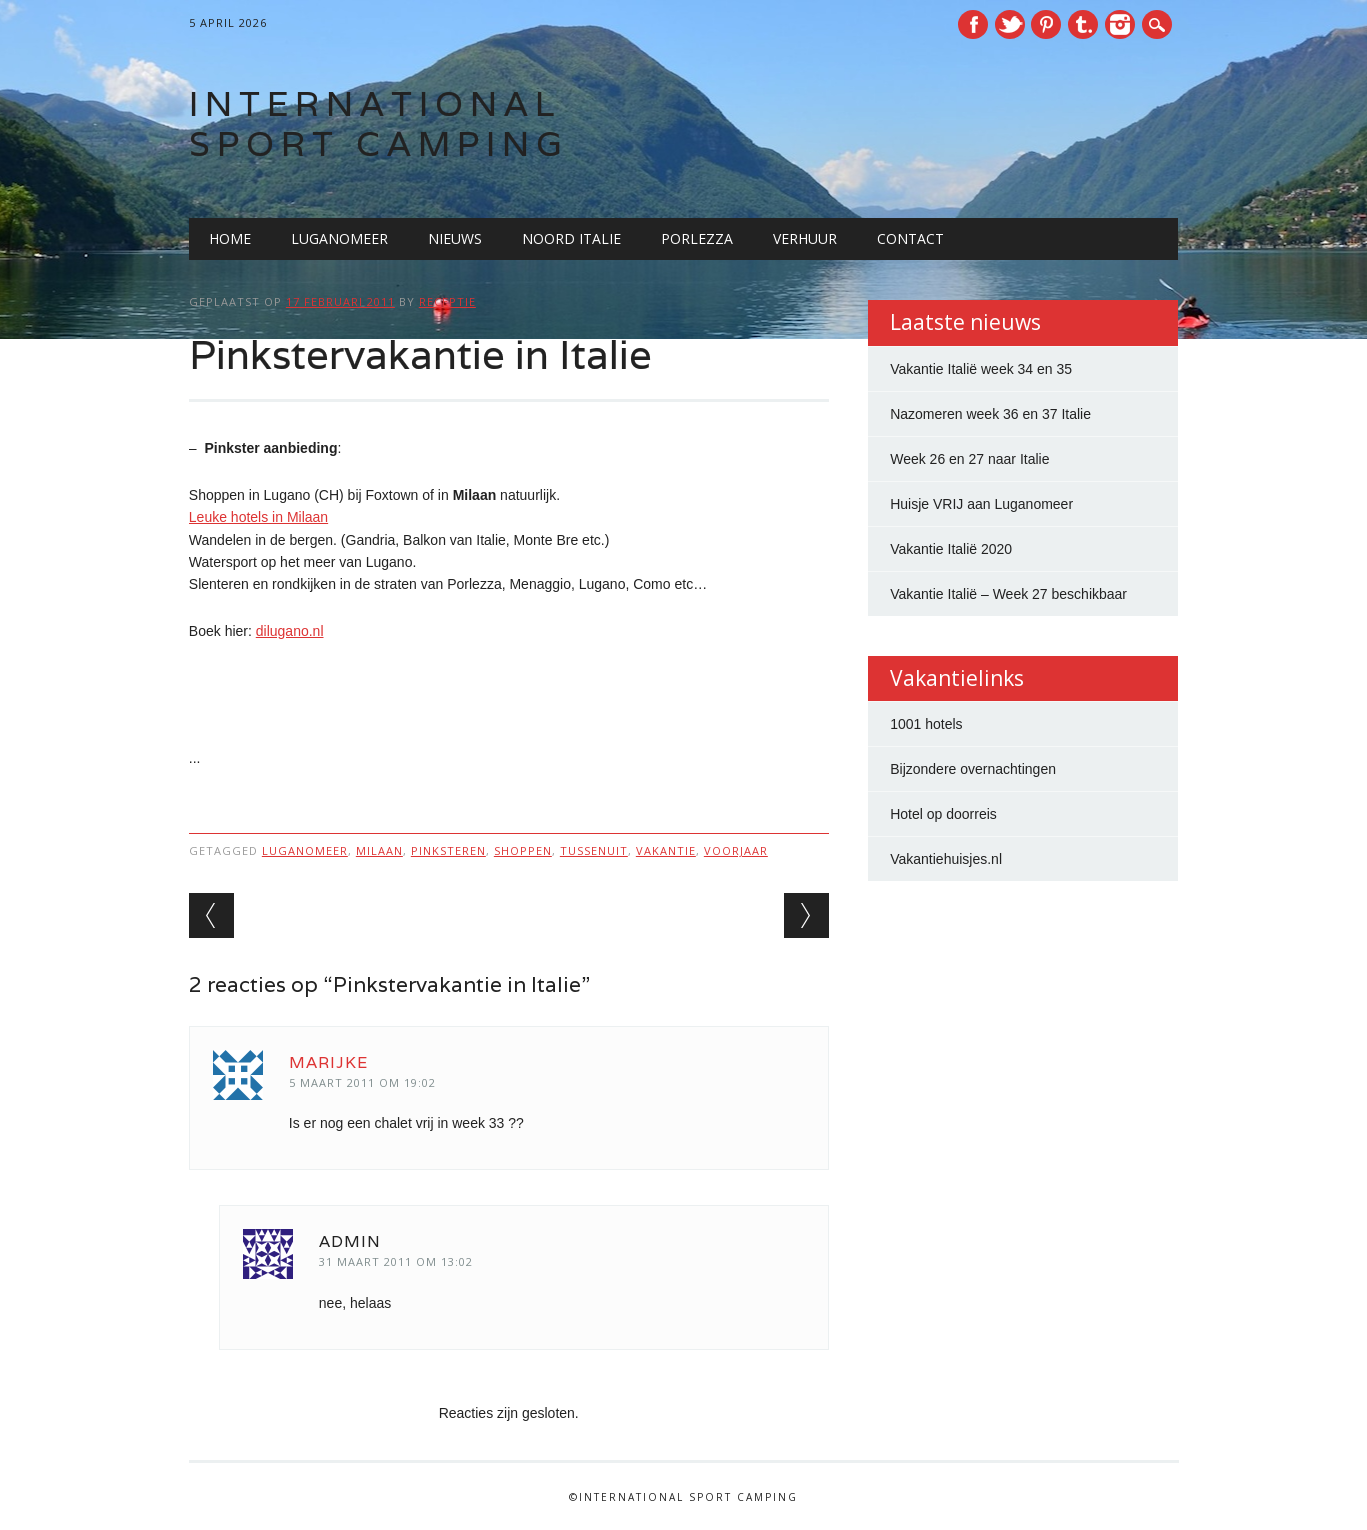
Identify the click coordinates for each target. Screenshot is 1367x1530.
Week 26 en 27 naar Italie (969, 459)
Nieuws (455, 238)
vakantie (666, 850)
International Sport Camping (379, 123)
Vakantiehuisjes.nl (946, 859)
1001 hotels (926, 724)
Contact (910, 238)
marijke (328, 1062)
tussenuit (594, 850)
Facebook (973, 24)
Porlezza (697, 238)
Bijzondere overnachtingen (973, 769)
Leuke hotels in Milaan (258, 517)
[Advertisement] (509, 696)
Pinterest (1046, 24)
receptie (447, 301)
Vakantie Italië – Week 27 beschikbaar (1008, 594)
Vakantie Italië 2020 (951, 549)
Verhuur (805, 238)
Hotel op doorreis (943, 814)
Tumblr (1083, 24)
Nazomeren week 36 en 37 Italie (990, 414)
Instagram (1120, 24)
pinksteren (448, 850)
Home (230, 238)
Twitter (1010, 24)
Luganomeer (339, 238)
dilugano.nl (290, 631)
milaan (379, 850)
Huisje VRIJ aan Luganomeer (981, 504)
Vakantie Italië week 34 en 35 (981, 369)
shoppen (523, 850)
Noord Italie (571, 238)
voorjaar (736, 850)
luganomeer (305, 850)
